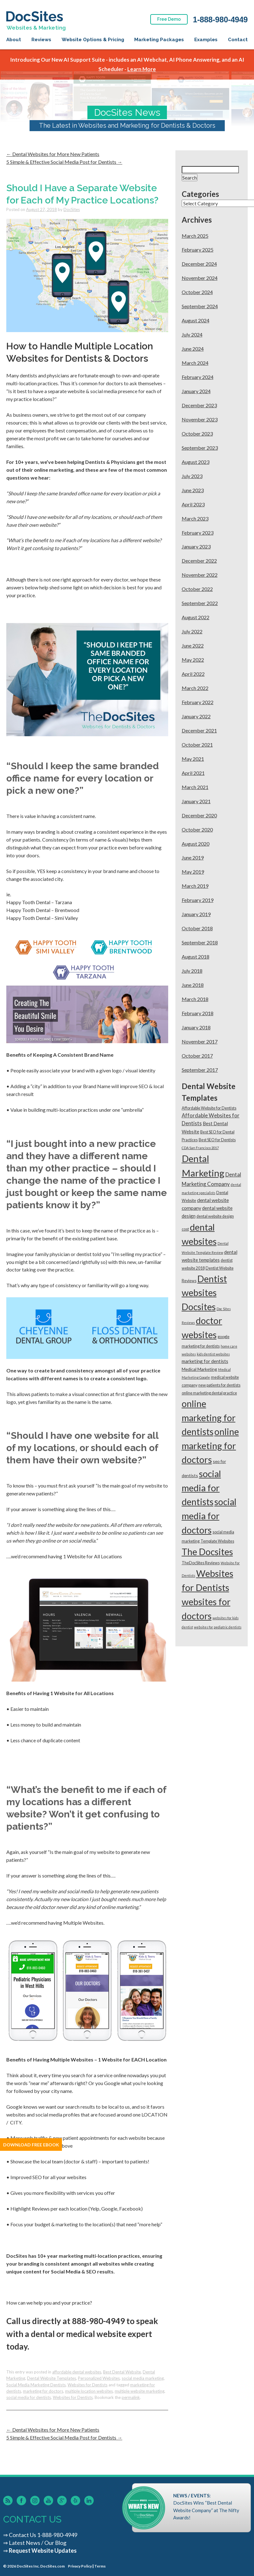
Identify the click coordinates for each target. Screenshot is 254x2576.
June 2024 (193, 349)
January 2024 (196, 391)
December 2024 (199, 264)
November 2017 (200, 1041)
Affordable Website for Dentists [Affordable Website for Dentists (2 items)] (209, 1108)
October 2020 (197, 829)
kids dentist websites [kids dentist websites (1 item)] (213, 1354)
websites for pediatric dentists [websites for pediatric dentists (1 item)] (217, 1627)
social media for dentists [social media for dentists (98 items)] (201, 1487)
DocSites (72, 209)
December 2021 (199, 730)
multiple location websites (89, 2391)
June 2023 (193, 490)
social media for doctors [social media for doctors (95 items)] (209, 1515)
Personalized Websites (99, 2378)
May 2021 (193, 759)
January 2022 (196, 716)
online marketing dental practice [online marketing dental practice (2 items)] (209, 1393)
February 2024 (197, 377)
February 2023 (197, 533)
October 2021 (197, 745)
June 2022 (193, 645)
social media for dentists (28, 2397)
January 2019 (196, 914)
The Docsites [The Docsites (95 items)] (207, 1551)
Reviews (41, 39)
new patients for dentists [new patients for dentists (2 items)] (219, 1385)
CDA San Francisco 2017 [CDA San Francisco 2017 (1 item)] (200, 1148)
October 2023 (197, 434)
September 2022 (200, 603)
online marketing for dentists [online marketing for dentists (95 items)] (208, 1417)
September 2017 (200, 1070)
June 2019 (193, 857)
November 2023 (200, 419)
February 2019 (197, 900)
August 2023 (195, 462)
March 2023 (195, 518)
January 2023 (196, 546)
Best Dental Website (122, 2371)
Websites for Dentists (88, 2384)
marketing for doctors (43, 2391)
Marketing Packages (159, 39)
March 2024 (195, 363)
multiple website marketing (139, 2391)
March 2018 (195, 999)
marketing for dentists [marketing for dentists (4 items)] (205, 1361)
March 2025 (195, 236)
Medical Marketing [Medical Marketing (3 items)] (199, 1369)
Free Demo (169, 19)
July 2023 (192, 476)
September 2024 (200, 306)
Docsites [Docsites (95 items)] (199, 1306)
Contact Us (22, 2534)
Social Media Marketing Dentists (36, 2384)
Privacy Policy (80, 2566)
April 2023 (193, 504)
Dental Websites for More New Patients (52, 154)
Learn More (141, 69)
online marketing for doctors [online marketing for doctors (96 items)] (210, 1445)
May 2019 (193, 872)
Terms (100, 2566)
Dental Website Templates (51, 2378)
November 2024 (200, 278)
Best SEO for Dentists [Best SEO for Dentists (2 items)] (217, 1140)
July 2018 (192, 971)
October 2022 (197, 589)
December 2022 (199, 561)
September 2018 (200, 942)
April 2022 (193, 674)
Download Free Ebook (31, 2144)
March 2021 (195, 787)
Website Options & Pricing (93, 39)
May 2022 (193, 660)
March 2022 (195, 688)
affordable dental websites (76, 2371)
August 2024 (195, 320)
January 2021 (196, 801)
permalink (131, 2397)
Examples (206, 39)
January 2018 (196, 1027)
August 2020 (195, 844)
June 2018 (193, 985)
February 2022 (197, 702)
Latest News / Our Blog (37, 2542)
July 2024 (192, 334)
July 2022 (192, 631)
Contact (238, 39)
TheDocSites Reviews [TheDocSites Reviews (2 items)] (201, 1563)
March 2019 (195, 886)
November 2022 (200, 575)
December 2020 (199, 815)
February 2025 (197, 250)
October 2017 (197, 1056)
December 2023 (199, 405)
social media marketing (143, 2378)
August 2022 (195, 617)
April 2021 (193, 773)
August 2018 (195, 957)
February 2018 (197, 1013)
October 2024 (197, 292)
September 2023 (200, 448)
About (13, 39)
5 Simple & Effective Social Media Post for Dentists (64, 162)
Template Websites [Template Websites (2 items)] (217, 1541)
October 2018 (197, 928)
